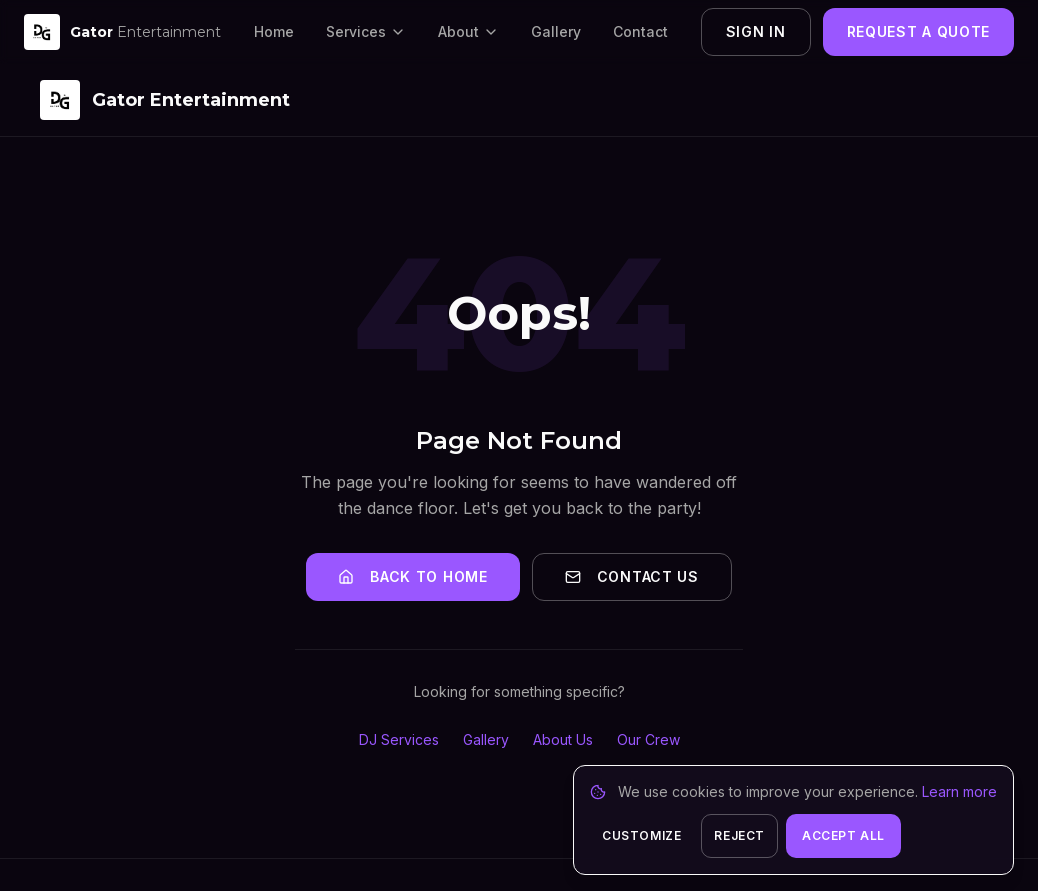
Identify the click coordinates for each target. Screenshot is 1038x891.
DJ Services (399, 739)
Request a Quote (919, 31)
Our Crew (648, 739)
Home (274, 31)
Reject (739, 835)
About (468, 31)
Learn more (959, 791)
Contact (640, 31)
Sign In (756, 31)
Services (366, 31)
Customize (641, 835)
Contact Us (632, 576)
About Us (563, 739)
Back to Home (412, 576)
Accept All (843, 835)
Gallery (556, 31)
